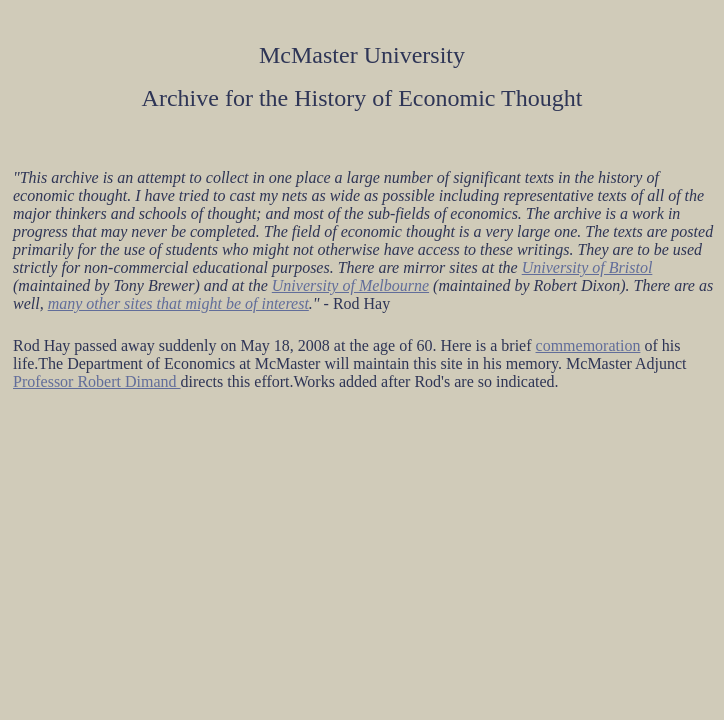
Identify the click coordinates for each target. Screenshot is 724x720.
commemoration (588, 345)
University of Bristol (587, 267)
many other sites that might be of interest (178, 303)
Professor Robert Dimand (97, 381)
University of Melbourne (350, 285)
